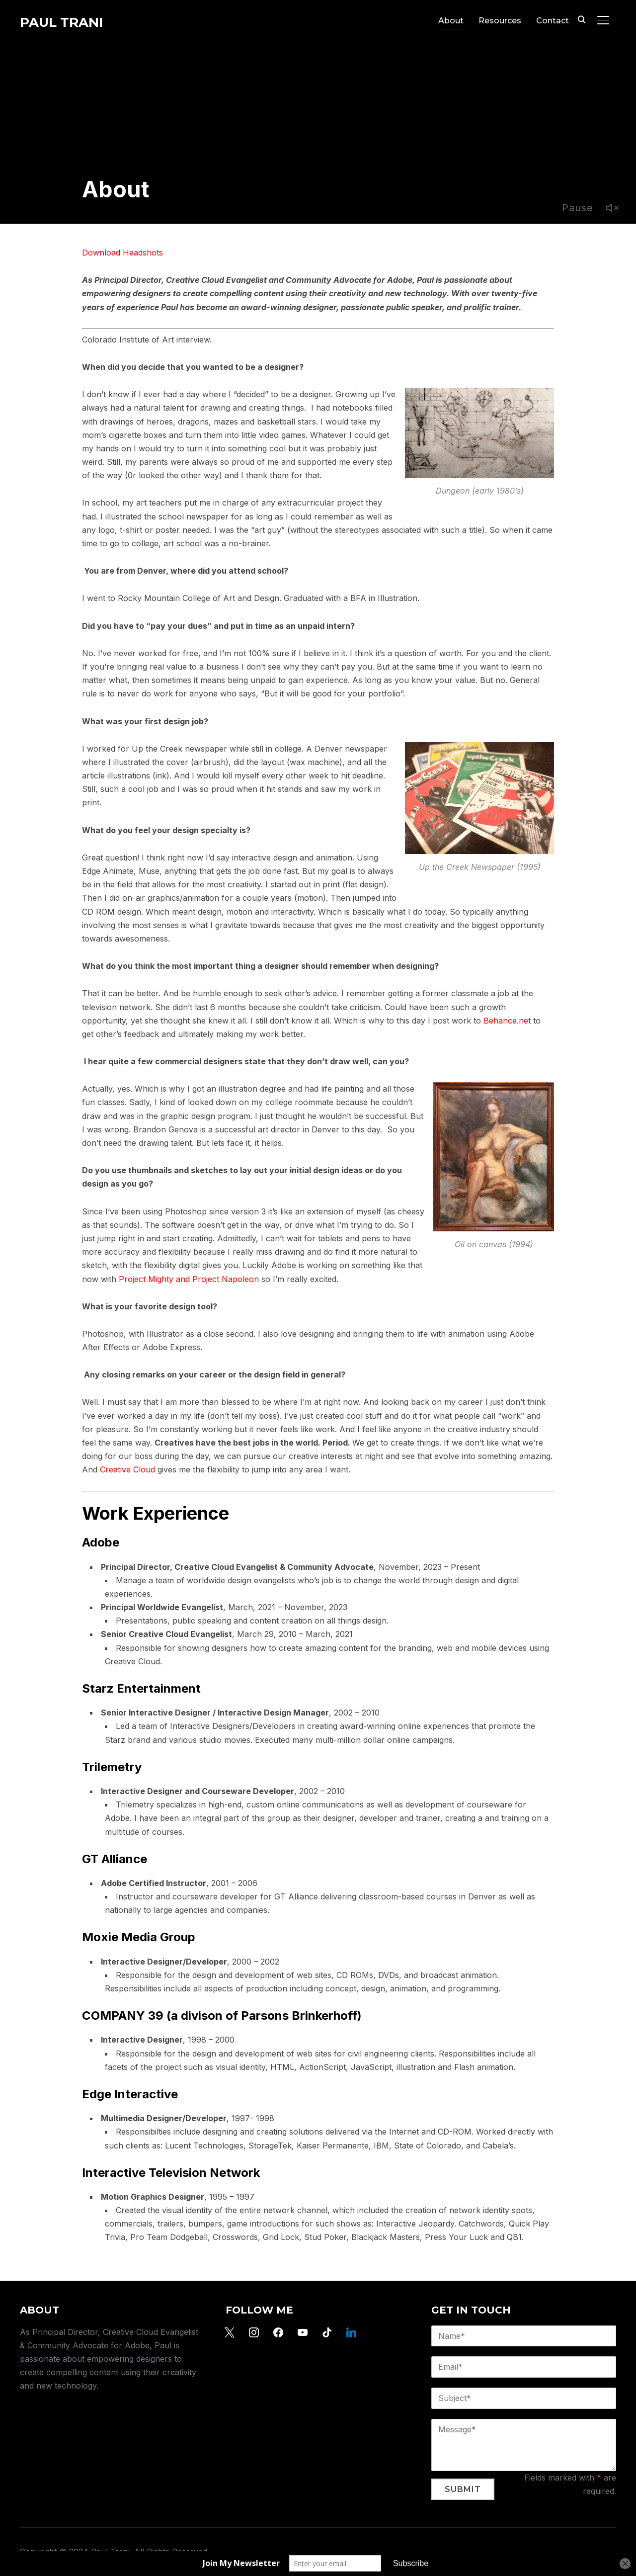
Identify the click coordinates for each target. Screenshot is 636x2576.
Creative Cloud (127, 1469)
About (451, 20)
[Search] (581, 19)
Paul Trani (61, 22)
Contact (552, 20)
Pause (577, 208)
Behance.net (507, 1021)
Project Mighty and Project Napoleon (189, 1279)
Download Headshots (122, 253)
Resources (499, 20)
